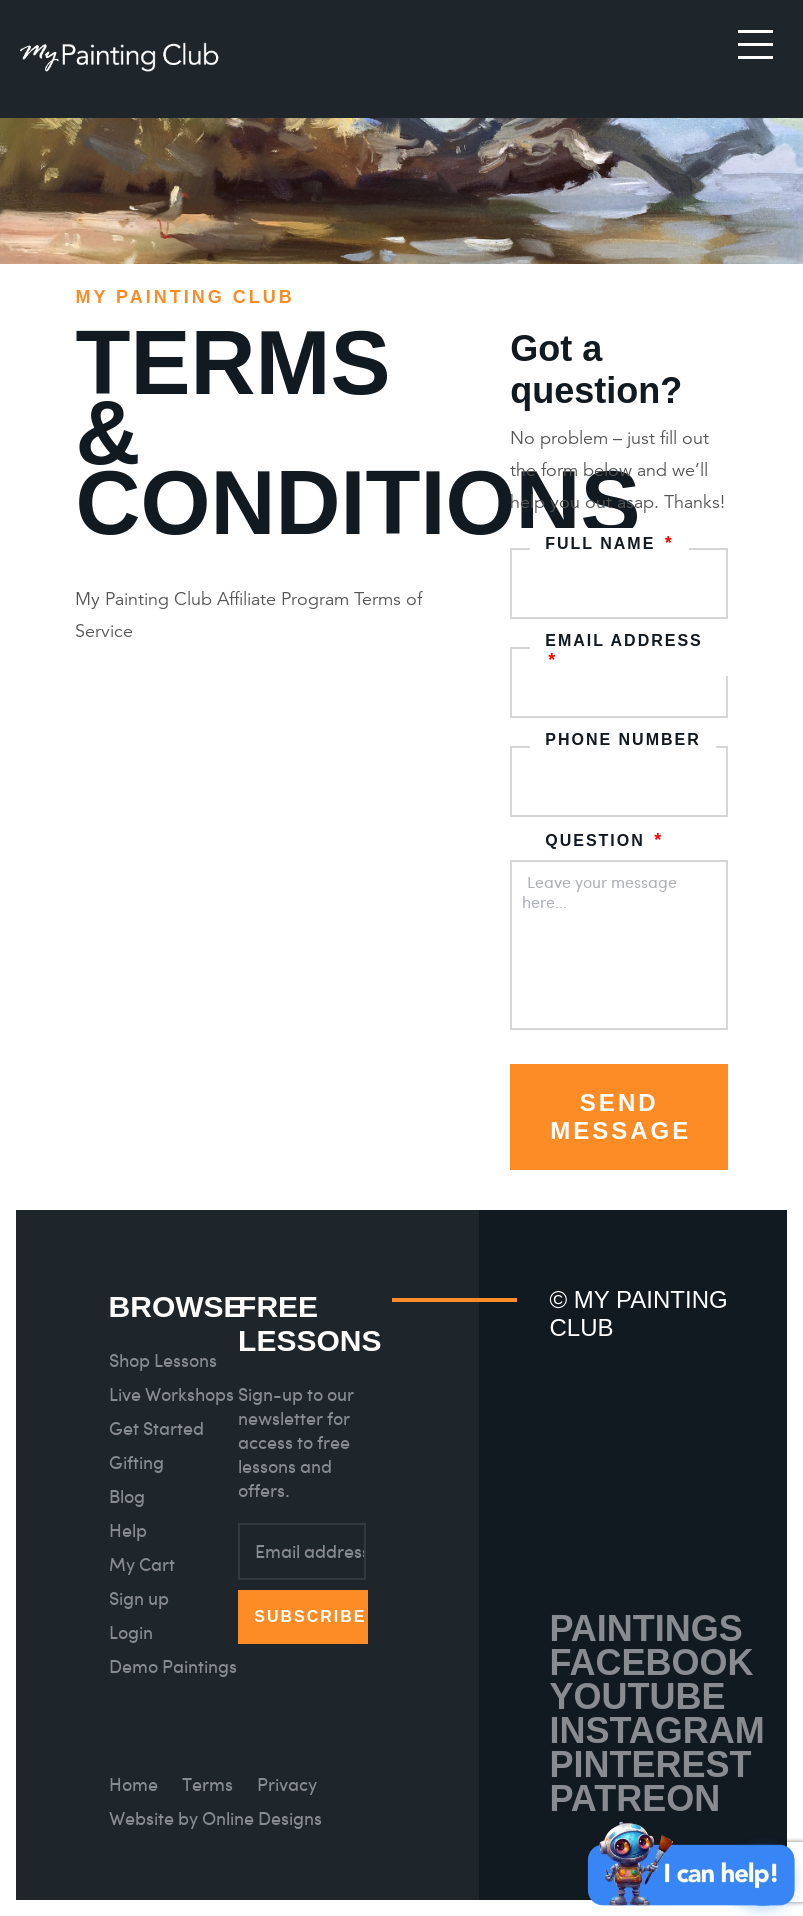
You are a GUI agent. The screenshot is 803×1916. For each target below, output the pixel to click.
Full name (609, 543)
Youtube (637, 1696)
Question (604, 840)
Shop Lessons (163, 1360)
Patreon (634, 1798)
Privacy (287, 1784)
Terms (207, 1784)
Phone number (623, 739)
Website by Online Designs (215, 1818)
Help (128, 1530)
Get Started (156, 1428)
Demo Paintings (173, 1666)
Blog (127, 1496)
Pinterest (650, 1764)
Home (133, 1784)
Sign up (139, 1598)
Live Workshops (171, 1394)
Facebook (651, 1662)
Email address (624, 651)
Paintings (645, 1628)
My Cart (142, 1564)
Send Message (620, 1116)
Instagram (656, 1730)
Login (131, 1632)
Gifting (136, 1462)
